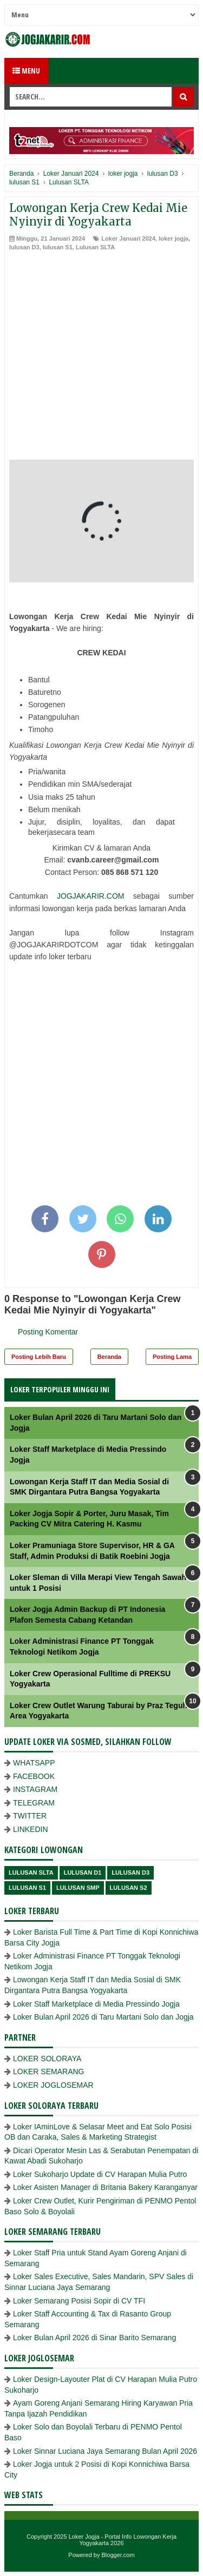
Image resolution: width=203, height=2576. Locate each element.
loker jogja (173, 238)
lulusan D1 (83, 1872)
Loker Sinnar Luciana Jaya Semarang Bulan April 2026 (105, 2451)
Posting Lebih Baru (38, 1356)
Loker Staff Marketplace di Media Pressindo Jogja (96, 2004)
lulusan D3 (24, 247)
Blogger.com (118, 2555)
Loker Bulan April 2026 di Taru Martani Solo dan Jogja (103, 2017)
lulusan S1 (58, 247)
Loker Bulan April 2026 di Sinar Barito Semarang (94, 2337)
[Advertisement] (101, 358)
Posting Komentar (48, 1331)
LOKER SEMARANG (48, 2071)
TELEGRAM (34, 1802)
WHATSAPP (34, 1762)
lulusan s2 (128, 1887)
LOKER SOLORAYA (47, 2058)
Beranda (109, 1356)
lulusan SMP (77, 1887)
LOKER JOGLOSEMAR (53, 2085)
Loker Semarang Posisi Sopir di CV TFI (79, 2300)
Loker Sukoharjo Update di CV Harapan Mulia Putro (100, 2174)
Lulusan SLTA (95, 247)
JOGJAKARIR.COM (90, 896)
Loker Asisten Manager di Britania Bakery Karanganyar (105, 2187)
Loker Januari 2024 (128, 238)
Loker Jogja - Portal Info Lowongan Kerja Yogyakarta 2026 (122, 2539)
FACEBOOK (34, 1776)
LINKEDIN (30, 1829)
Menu (26, 70)
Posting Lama (172, 1356)
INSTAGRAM (35, 1789)
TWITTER (30, 1815)
